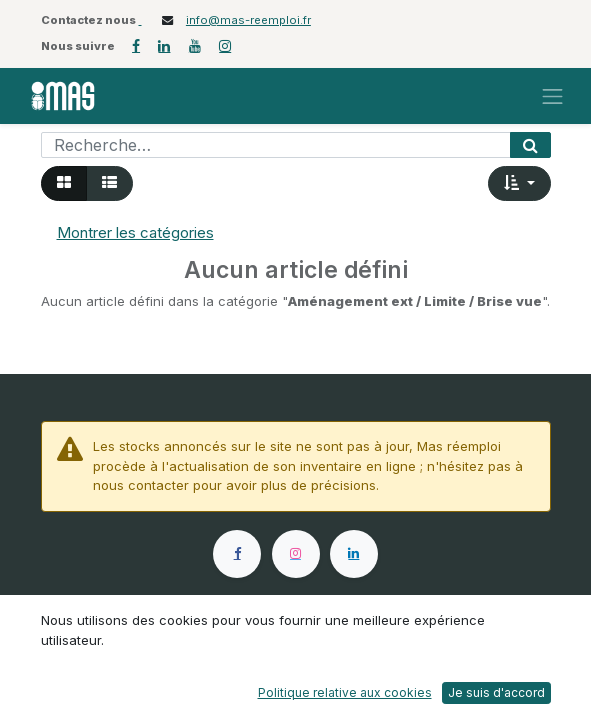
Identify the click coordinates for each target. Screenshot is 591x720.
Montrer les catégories (135, 232)
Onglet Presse (393, 662)
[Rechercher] (530, 145)
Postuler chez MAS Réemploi (240, 663)
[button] (519, 183)
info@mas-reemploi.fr (248, 20)
